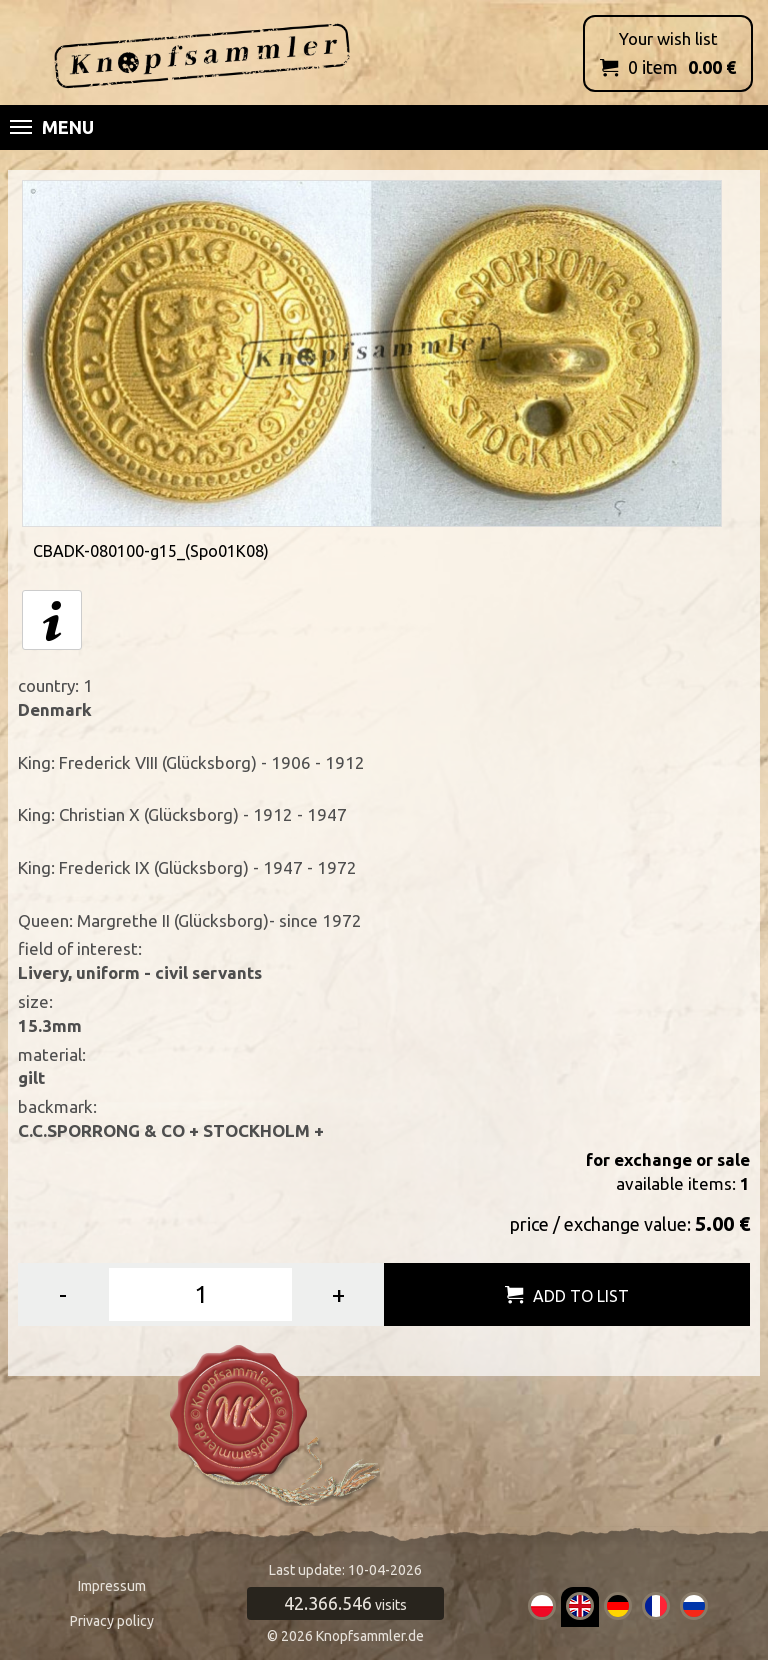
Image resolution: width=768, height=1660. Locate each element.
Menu (52, 127)
